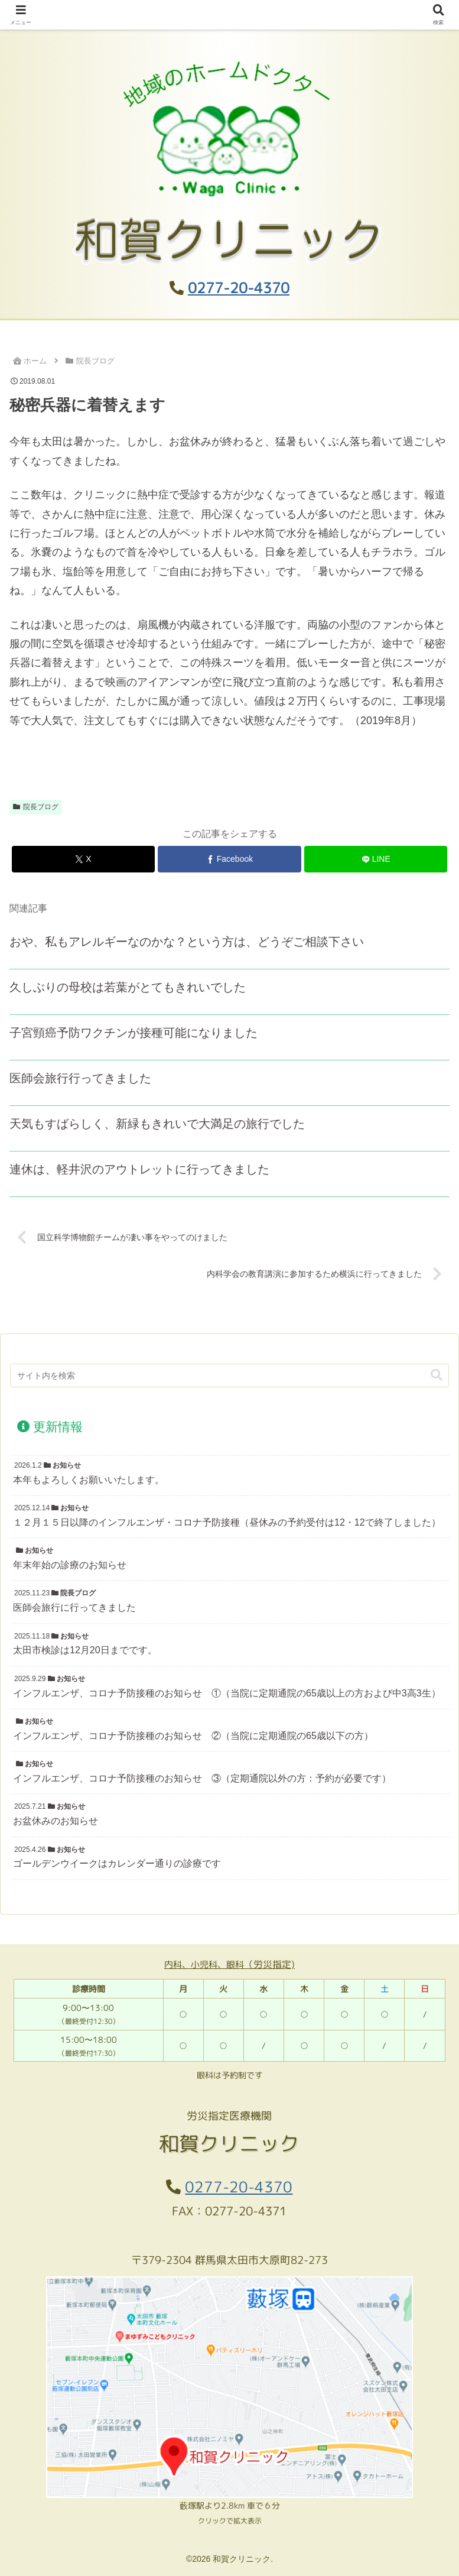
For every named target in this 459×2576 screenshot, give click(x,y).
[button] (436, 1375)
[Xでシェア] (83, 859)
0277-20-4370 (238, 288)
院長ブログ (35, 807)
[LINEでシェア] (375, 859)
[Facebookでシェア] (229, 859)
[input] (229, 1375)
